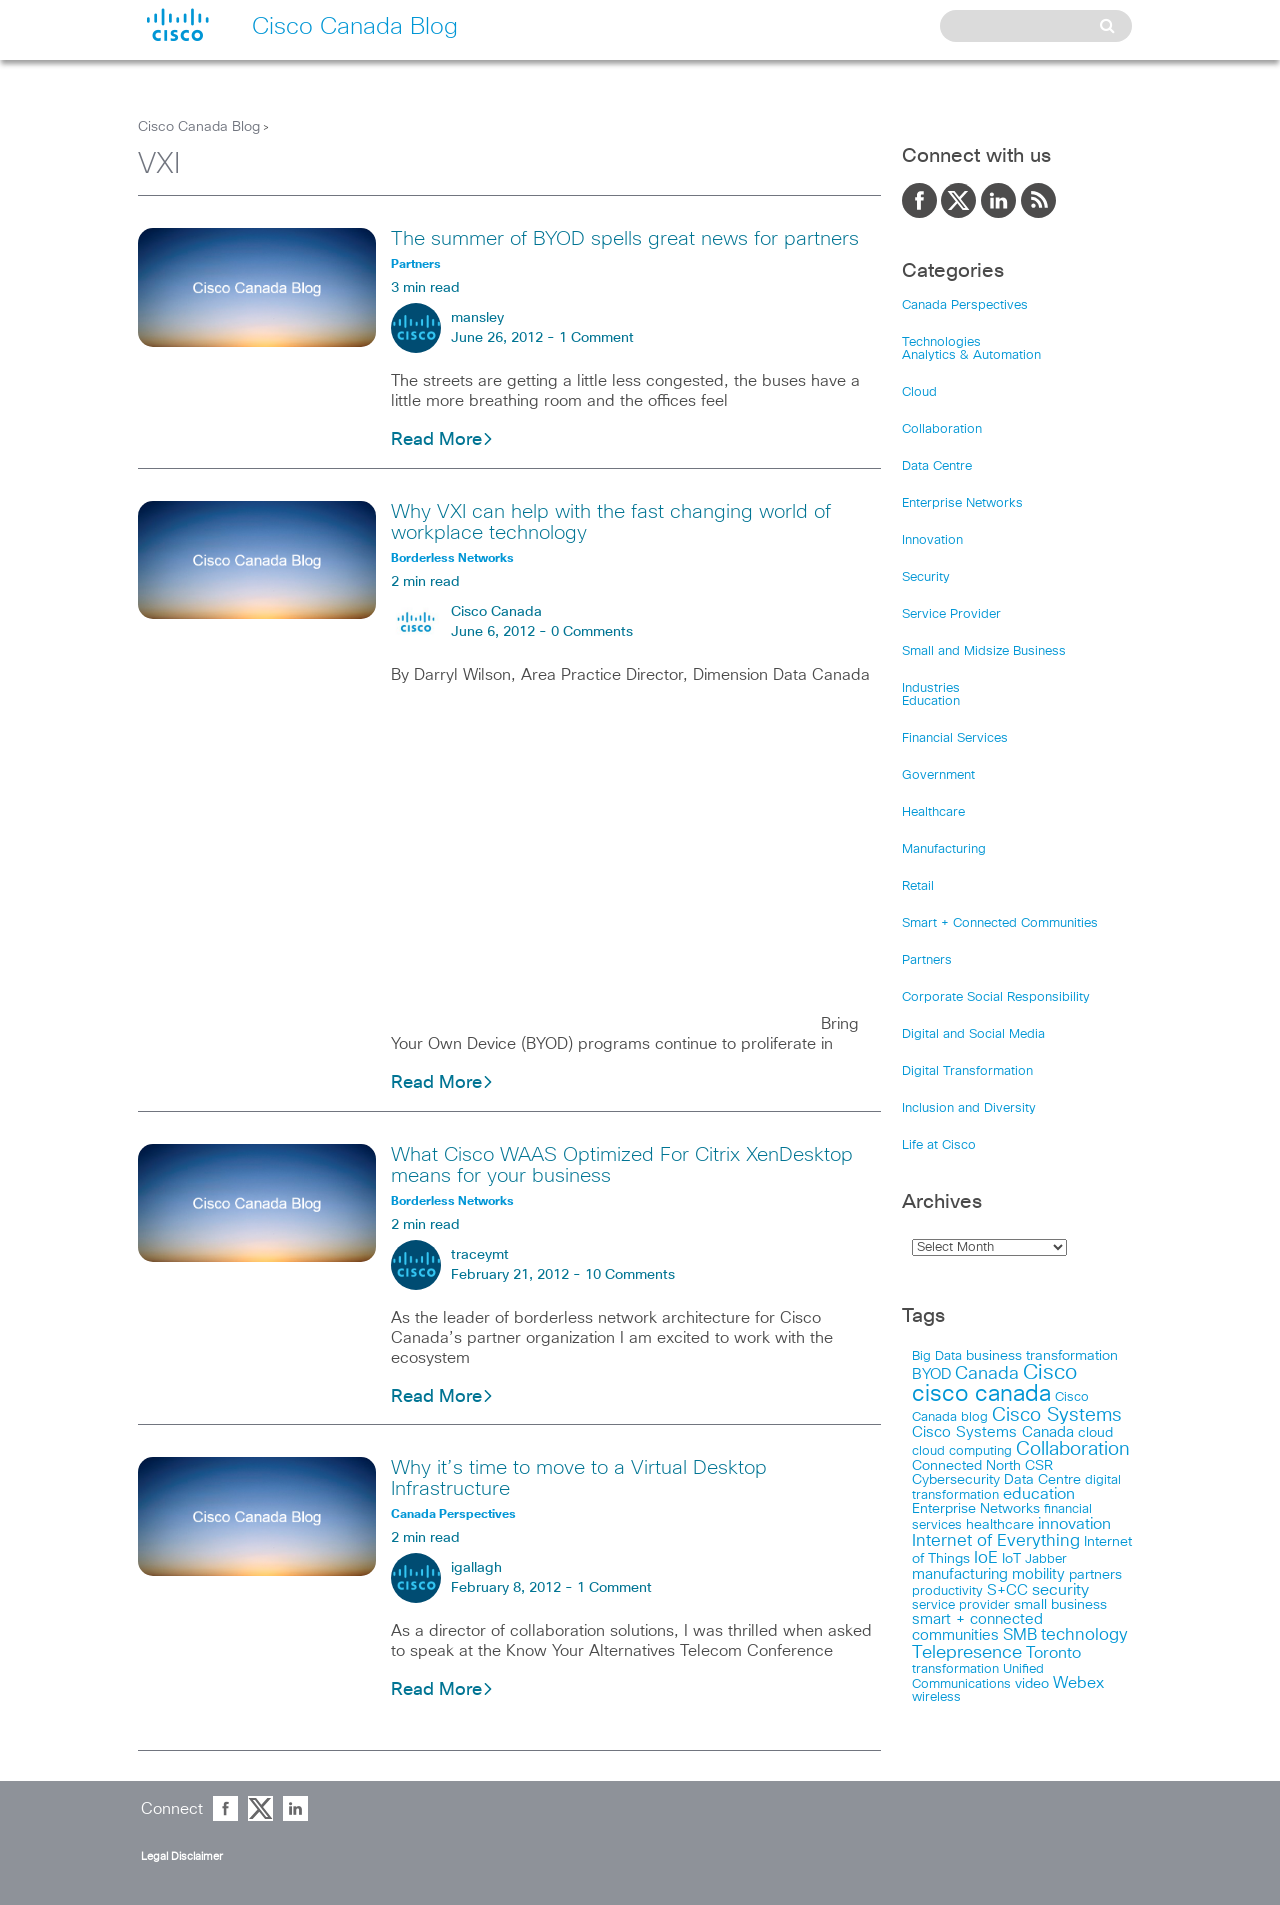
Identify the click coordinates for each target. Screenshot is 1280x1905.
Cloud (919, 392)
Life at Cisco (939, 1145)
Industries (931, 688)
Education (931, 701)
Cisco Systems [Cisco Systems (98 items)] (1057, 1415)
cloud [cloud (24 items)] (1095, 1433)
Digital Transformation (967, 1071)
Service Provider (951, 614)
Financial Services (955, 738)
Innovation (932, 540)
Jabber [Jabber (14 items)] (1046, 1559)
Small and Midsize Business (984, 651)
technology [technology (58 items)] (1084, 1635)
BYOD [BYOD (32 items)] (931, 1374)
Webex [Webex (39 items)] (1078, 1683)
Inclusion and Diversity (969, 1108)
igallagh (476, 1568)
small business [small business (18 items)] (1060, 1605)
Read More (442, 440)
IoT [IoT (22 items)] (1011, 1559)
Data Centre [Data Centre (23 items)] (1042, 1480)
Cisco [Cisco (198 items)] (1050, 1373)
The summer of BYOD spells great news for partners (625, 239)
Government (938, 775)
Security (926, 577)
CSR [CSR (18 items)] (1039, 1466)
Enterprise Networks (962, 503)
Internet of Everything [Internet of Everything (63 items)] (996, 1541)
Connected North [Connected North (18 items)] (966, 1466)
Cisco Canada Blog (199, 127)
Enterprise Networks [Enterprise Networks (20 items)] (976, 1509)
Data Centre (937, 466)
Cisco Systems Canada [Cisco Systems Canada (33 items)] (993, 1432)
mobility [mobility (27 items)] (1038, 1574)
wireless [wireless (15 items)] (936, 1697)
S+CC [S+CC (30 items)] (1007, 1590)
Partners (927, 960)
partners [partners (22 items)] (1095, 1575)
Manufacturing (944, 849)
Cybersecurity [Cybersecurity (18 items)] (956, 1480)
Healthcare (933, 812)
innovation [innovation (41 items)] (1074, 1524)
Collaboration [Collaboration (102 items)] (1073, 1449)
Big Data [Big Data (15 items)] (937, 1356)
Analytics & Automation (971, 355)
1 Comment (596, 338)
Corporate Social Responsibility (996, 997)
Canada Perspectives (965, 305)
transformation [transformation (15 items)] (955, 1669)
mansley (477, 318)
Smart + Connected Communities (1000, 923)
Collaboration (942, 429)
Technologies (941, 342)
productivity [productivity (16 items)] (947, 1591)
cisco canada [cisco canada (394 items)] (981, 1394)
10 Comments (630, 1275)
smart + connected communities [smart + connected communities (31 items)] (977, 1627)
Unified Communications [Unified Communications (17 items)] (978, 1676)
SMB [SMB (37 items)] (1020, 1635)
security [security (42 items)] (1060, 1590)
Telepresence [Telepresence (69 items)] (967, 1653)
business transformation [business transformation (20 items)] (1042, 1356)
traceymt (480, 1255)
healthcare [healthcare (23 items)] (1000, 1525)
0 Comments (592, 632)
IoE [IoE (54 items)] (986, 1558)
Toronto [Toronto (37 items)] (1053, 1653)
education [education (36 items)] (1039, 1494)
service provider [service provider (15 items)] (961, 1605)
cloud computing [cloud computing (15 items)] (962, 1451)
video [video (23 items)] (1032, 1684)
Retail (918, 886)
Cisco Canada (496, 612)
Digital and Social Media (973, 1034)
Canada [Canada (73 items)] (987, 1374)
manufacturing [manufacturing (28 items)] (960, 1574)
